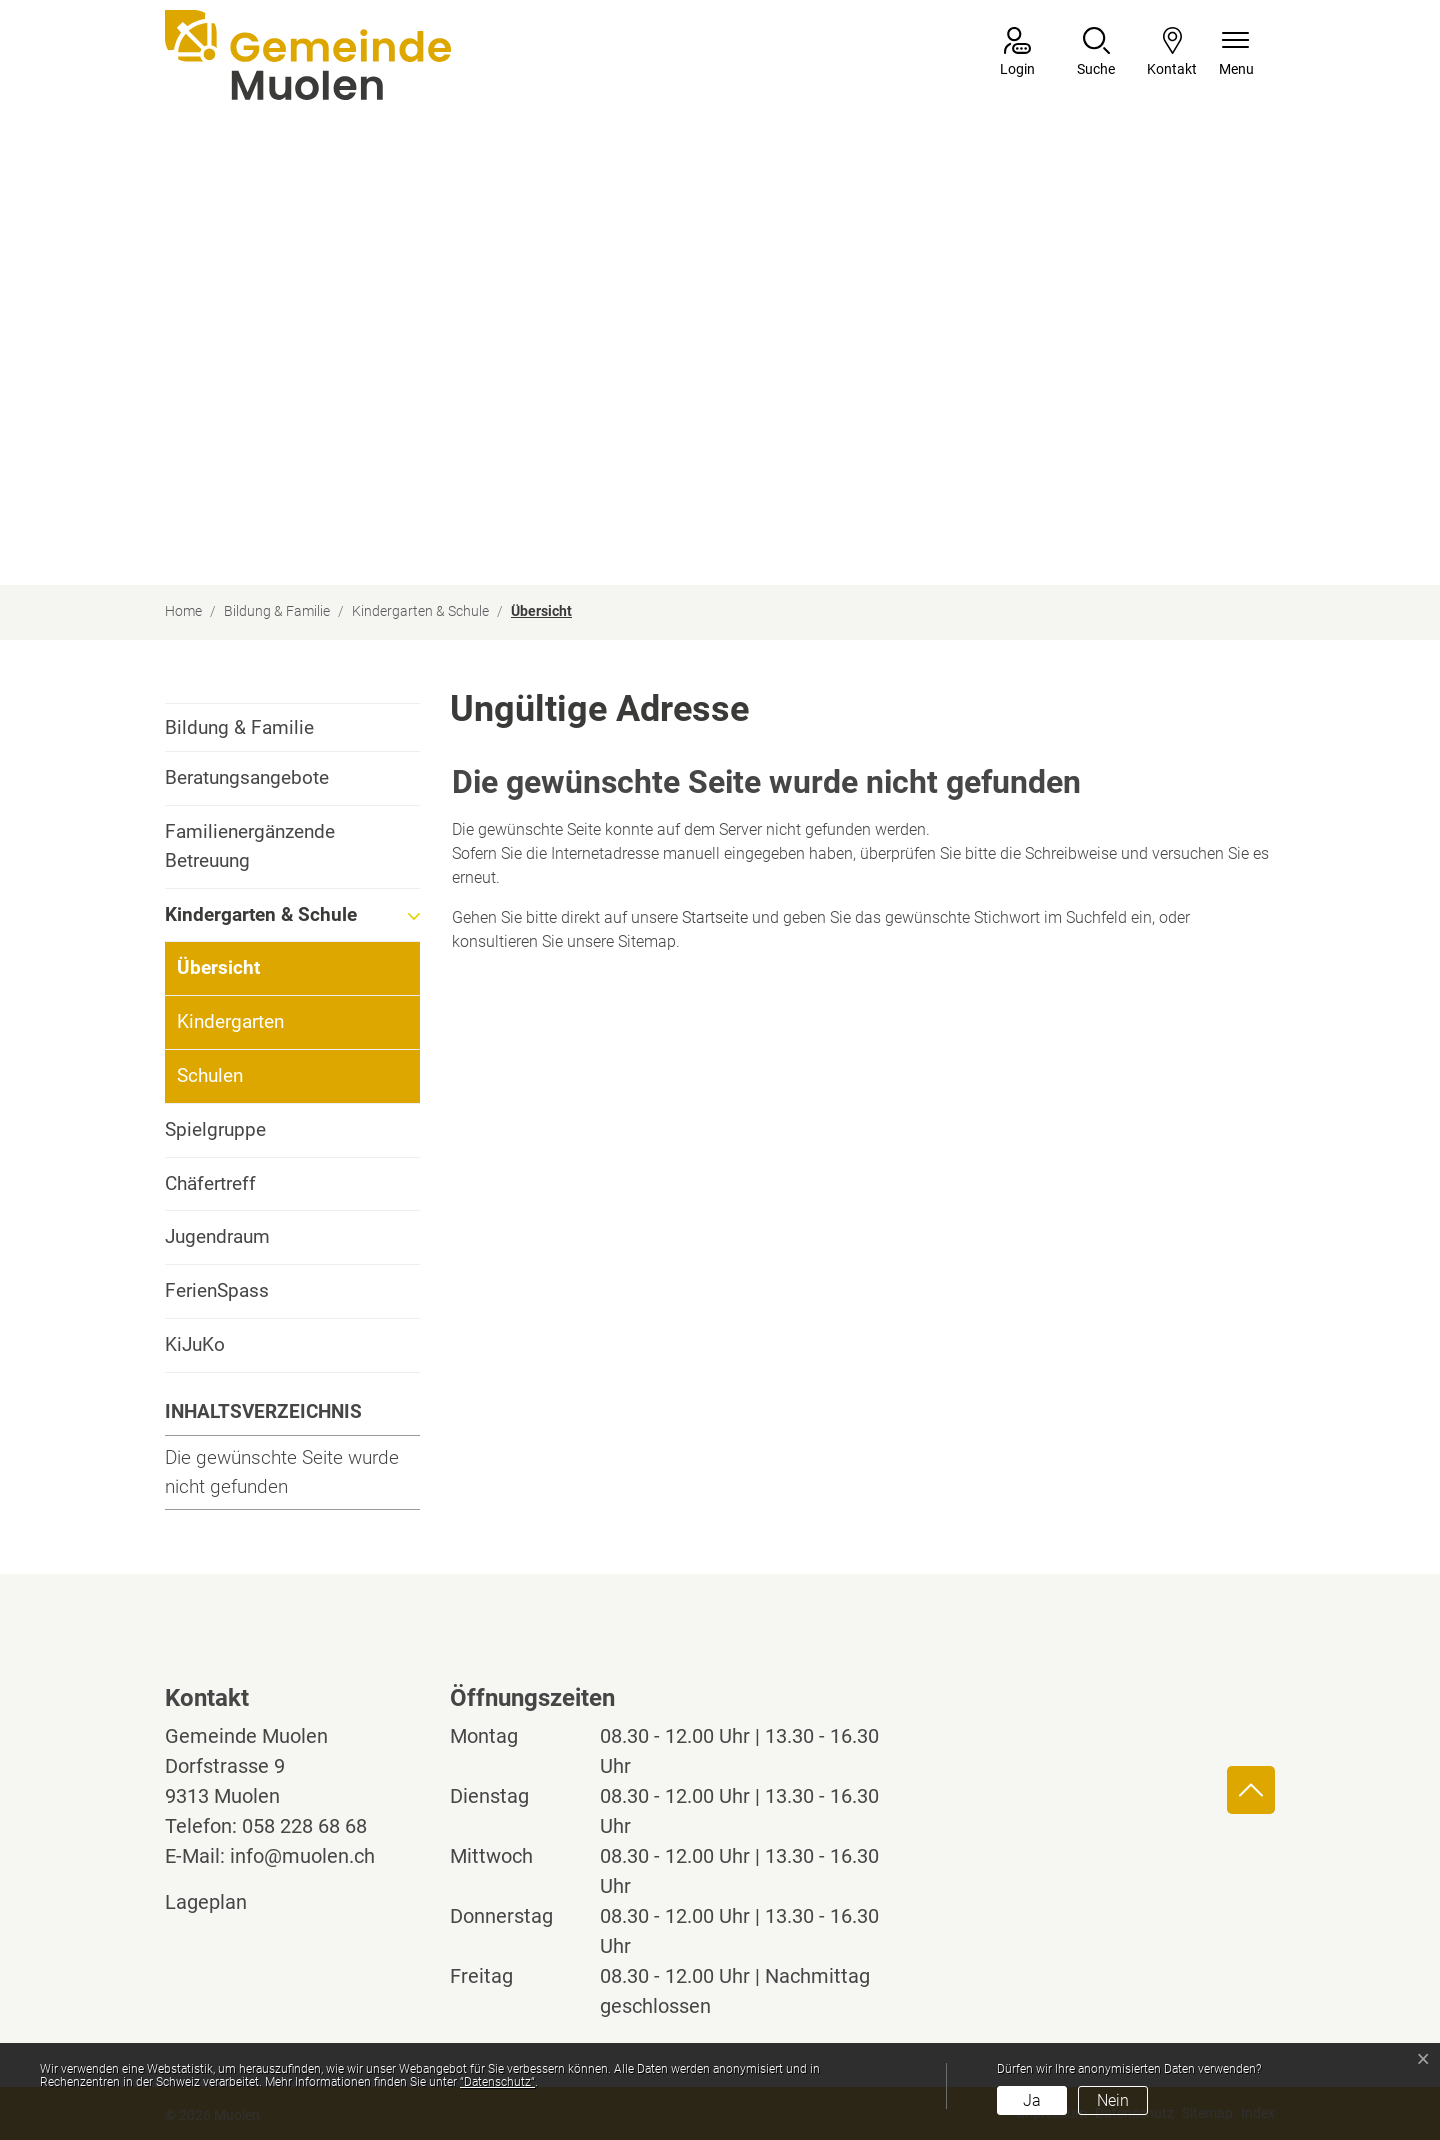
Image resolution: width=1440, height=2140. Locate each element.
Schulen (210, 1075)
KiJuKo (195, 1344)
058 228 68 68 (304, 1826)
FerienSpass (217, 1290)
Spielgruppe (215, 1129)
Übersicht (232, 975)
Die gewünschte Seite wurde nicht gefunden (282, 1472)
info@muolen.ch (302, 1856)
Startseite (715, 917)
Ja (1032, 2100)
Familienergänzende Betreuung (250, 846)
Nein (1113, 2100)
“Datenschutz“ (497, 2082)
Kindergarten (230, 1021)
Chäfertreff (210, 1183)
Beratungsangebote (247, 777)
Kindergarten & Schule (261, 914)
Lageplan (224, 1902)
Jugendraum (217, 1236)
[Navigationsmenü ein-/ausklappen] (1236, 53)
